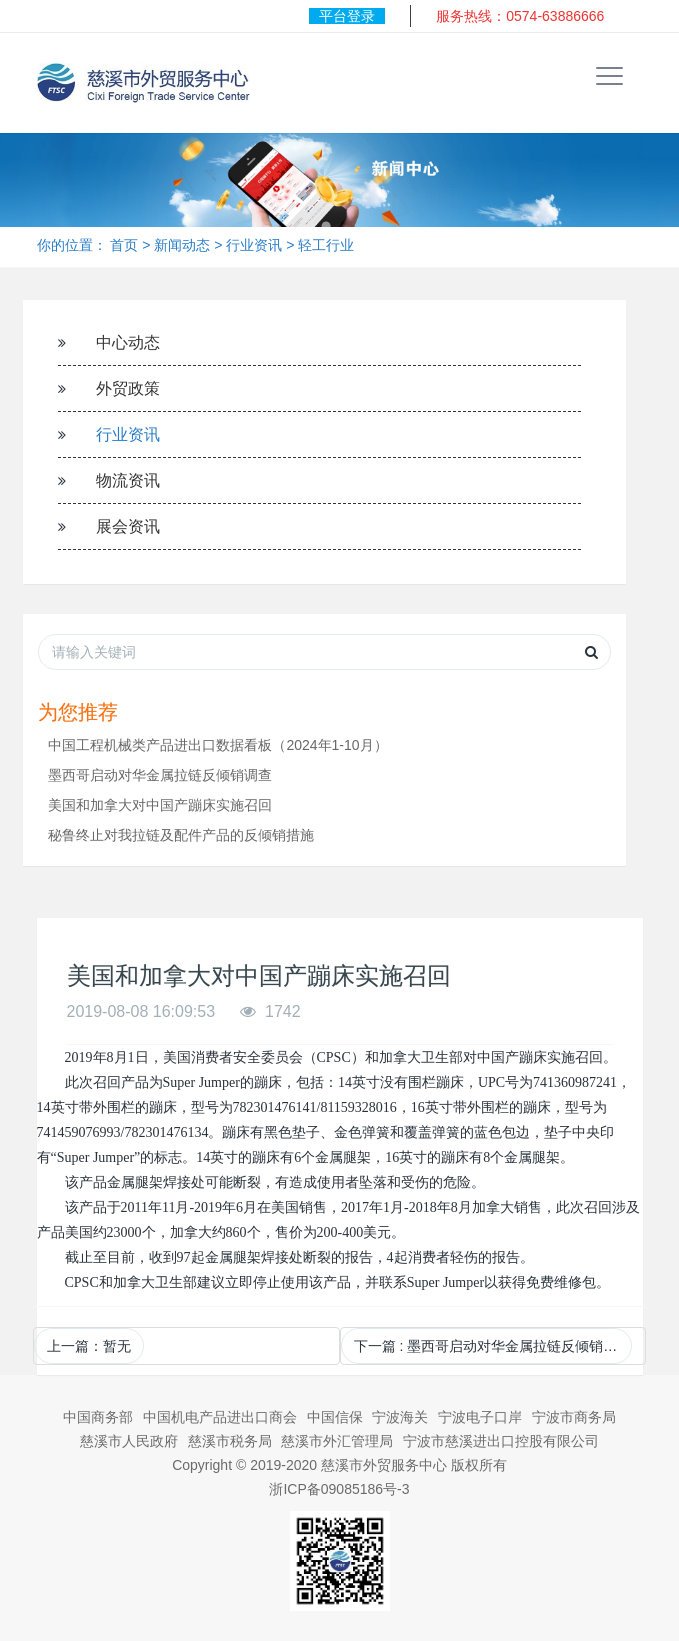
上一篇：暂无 (89, 1346)
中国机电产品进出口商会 (220, 1417)
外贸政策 (128, 388)
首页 (124, 245)
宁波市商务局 (574, 1417)
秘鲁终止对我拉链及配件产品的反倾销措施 (181, 835)
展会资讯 (128, 526)
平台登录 (347, 16)
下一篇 (493, 1346)
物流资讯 (128, 480)
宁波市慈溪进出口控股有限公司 (501, 1441)
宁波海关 (400, 1417)
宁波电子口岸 (480, 1417)
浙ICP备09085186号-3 (339, 1489)
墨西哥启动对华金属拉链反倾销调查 (160, 775)
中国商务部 (98, 1417)
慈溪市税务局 (230, 1441)
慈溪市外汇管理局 (337, 1441)
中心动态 (128, 342)
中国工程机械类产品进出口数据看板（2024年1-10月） (217, 745)
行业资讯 (254, 245)
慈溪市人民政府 (129, 1441)
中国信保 (335, 1417)
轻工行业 (326, 245)
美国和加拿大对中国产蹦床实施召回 (160, 805)
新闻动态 (182, 245)
